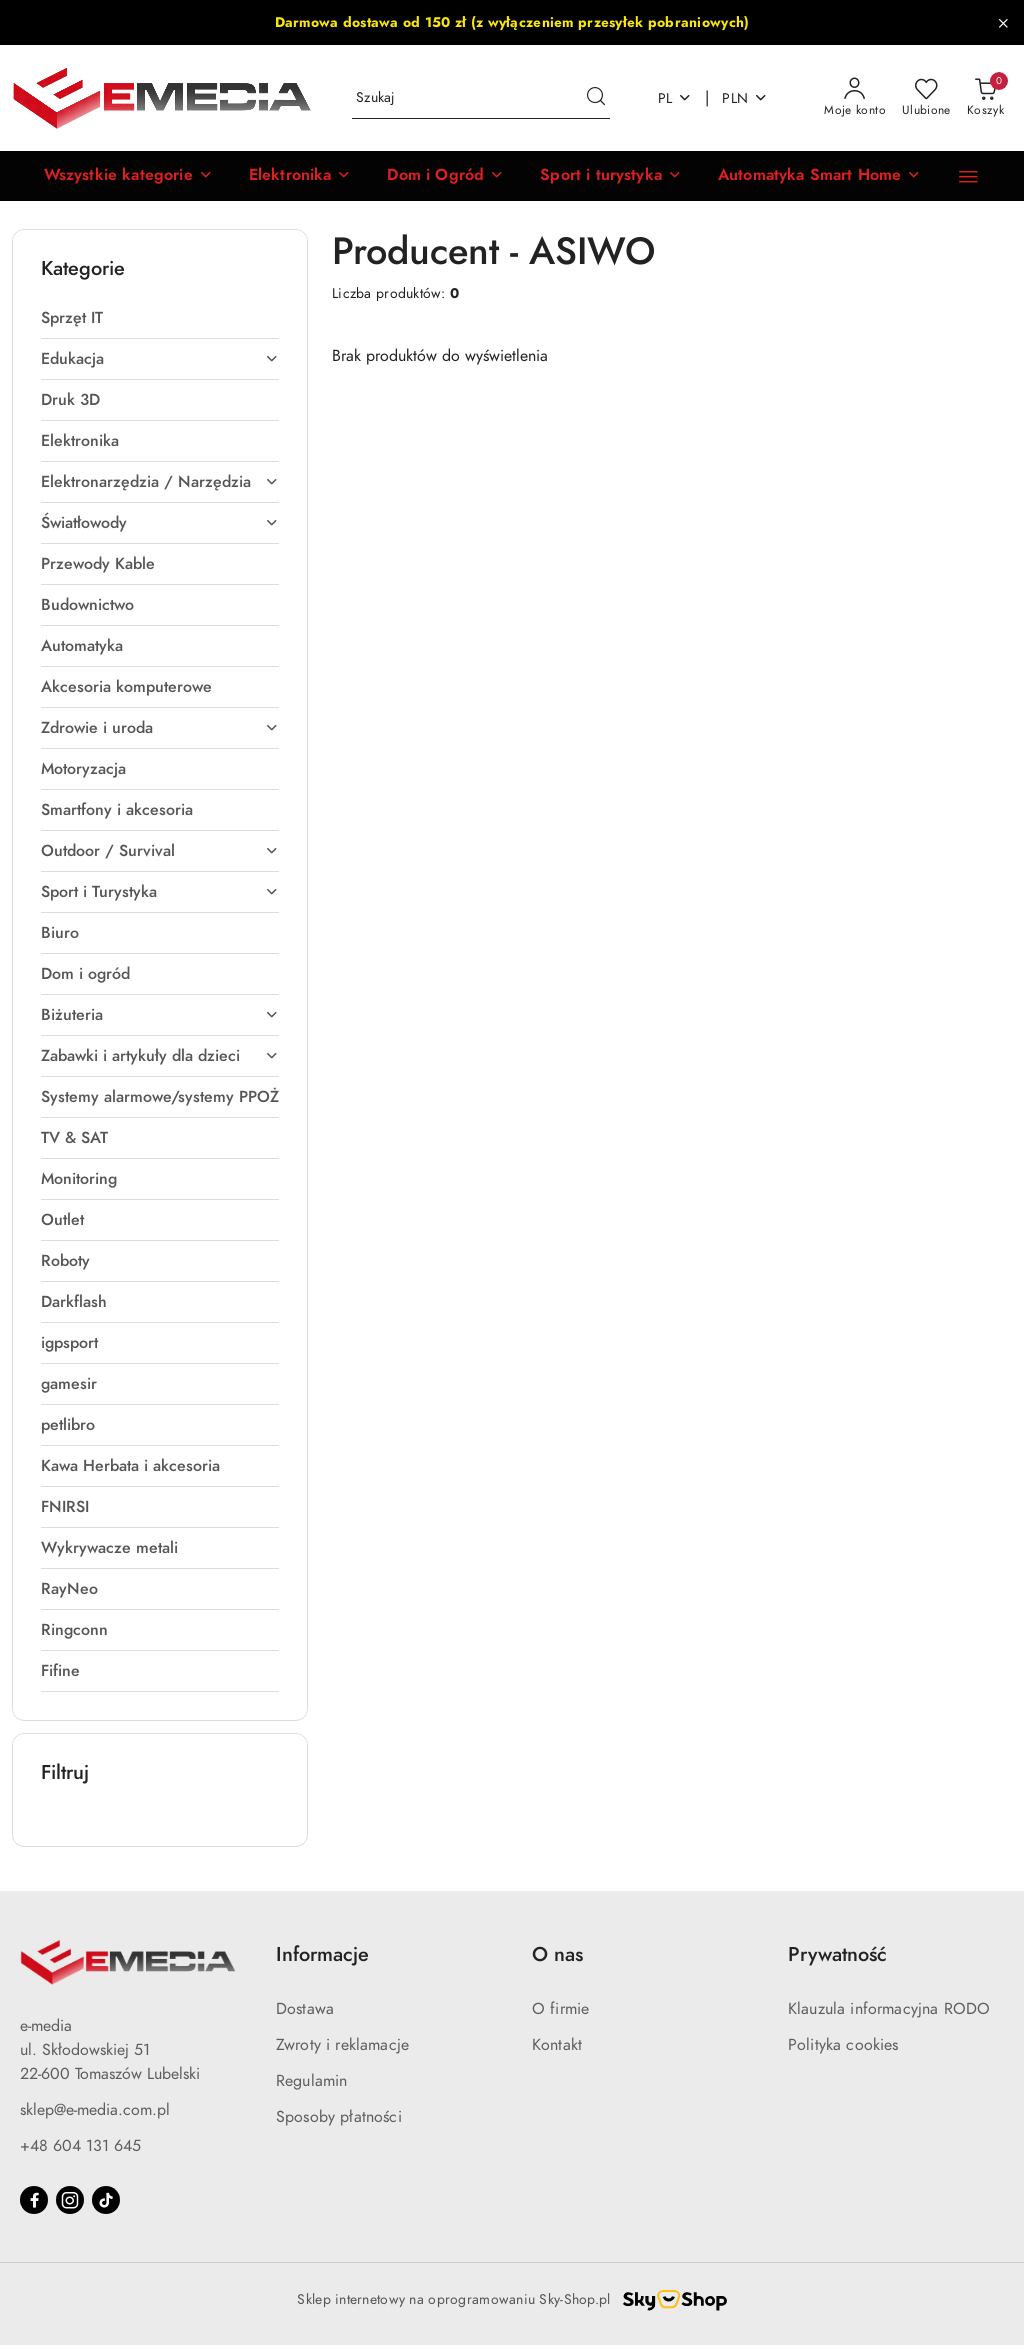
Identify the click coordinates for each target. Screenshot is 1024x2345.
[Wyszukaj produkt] (481, 98)
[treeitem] (160, 318)
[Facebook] (34, 2200)
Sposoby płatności (339, 2117)
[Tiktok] (106, 2200)
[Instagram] (70, 2200)
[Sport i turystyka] (594, 176)
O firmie (560, 2009)
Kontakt (557, 2045)
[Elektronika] (283, 176)
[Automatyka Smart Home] (802, 176)
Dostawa (305, 2009)
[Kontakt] (968, 176)
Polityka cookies (843, 2045)
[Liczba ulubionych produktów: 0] (926, 98)
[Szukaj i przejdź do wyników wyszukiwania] (596, 98)
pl (675, 98)
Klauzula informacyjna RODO (889, 2009)
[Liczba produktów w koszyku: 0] (985, 98)
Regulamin (311, 2081)
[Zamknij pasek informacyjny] (1003, 23)
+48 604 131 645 (80, 2146)
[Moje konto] (855, 98)
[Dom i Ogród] (428, 176)
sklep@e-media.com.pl (95, 2110)
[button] (111, 176)
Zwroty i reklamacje (342, 2045)
